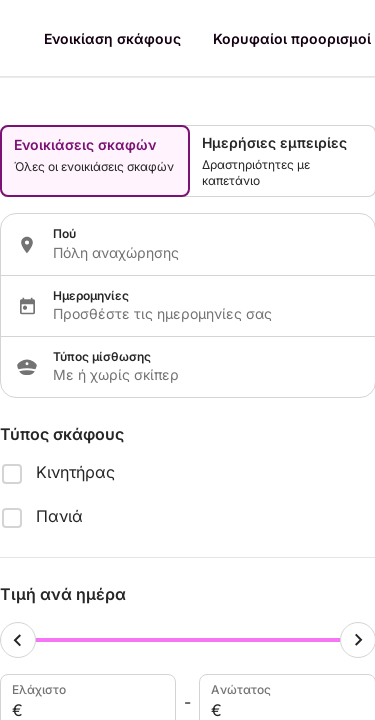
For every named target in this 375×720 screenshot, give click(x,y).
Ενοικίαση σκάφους (112, 38)
